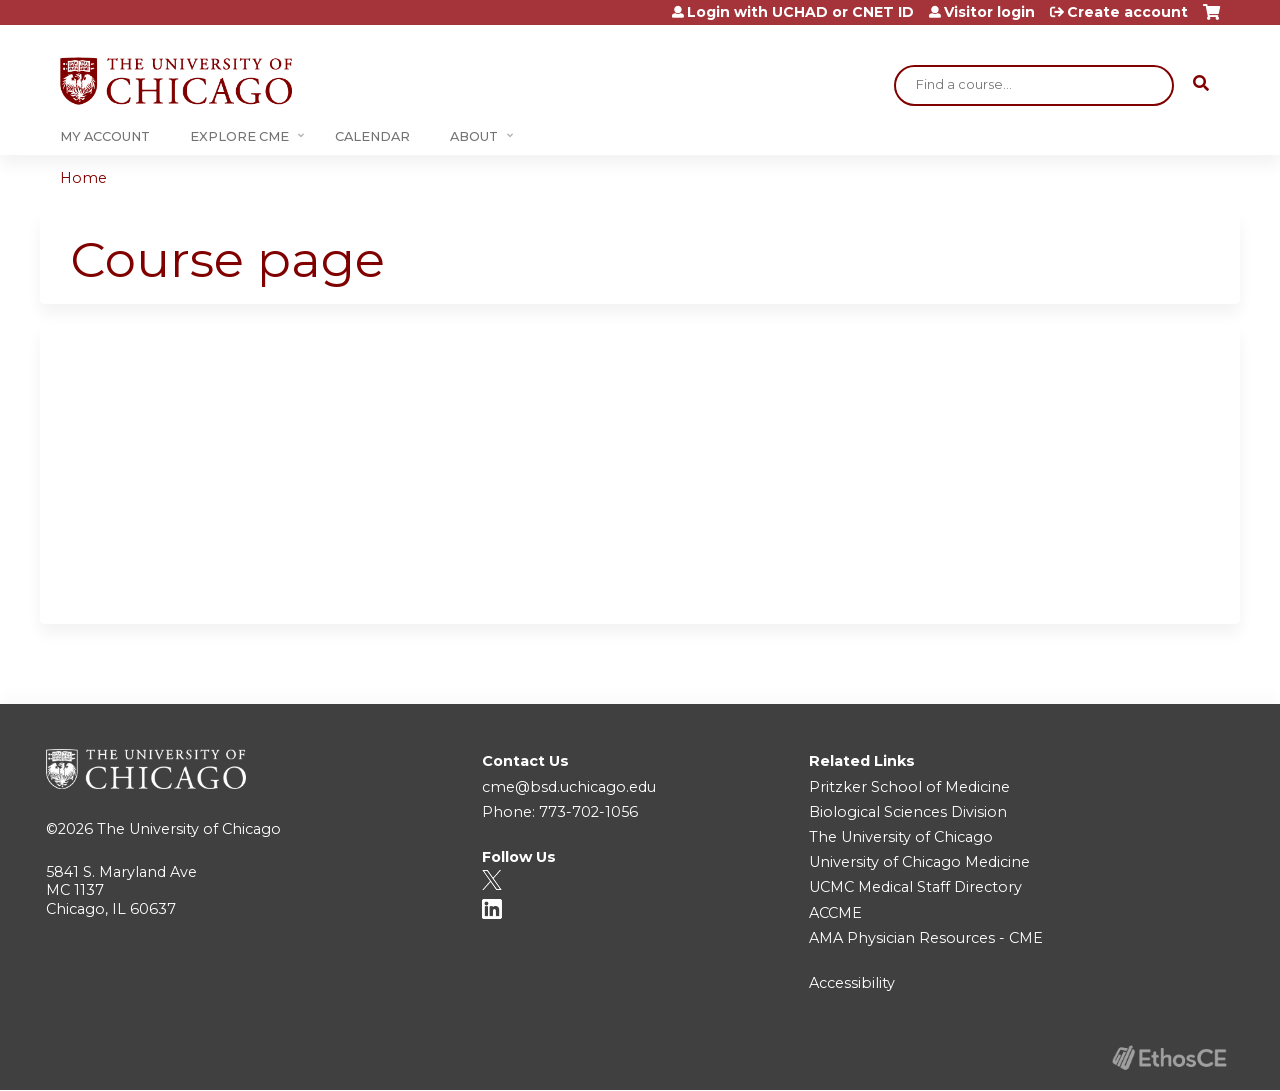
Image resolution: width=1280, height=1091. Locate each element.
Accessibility (852, 983)
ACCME (835, 913)
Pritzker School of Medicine (909, 787)
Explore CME (239, 136)
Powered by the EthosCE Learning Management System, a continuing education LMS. (1169, 1057)
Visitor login (989, 12)
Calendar (372, 136)
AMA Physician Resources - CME (926, 938)
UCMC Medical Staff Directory (915, 887)
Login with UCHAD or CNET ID (800, 12)
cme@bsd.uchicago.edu (569, 787)
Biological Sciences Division (908, 812)
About (474, 136)
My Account (105, 136)
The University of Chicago (189, 829)
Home (83, 178)
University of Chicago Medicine (919, 862)
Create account (1127, 12)
